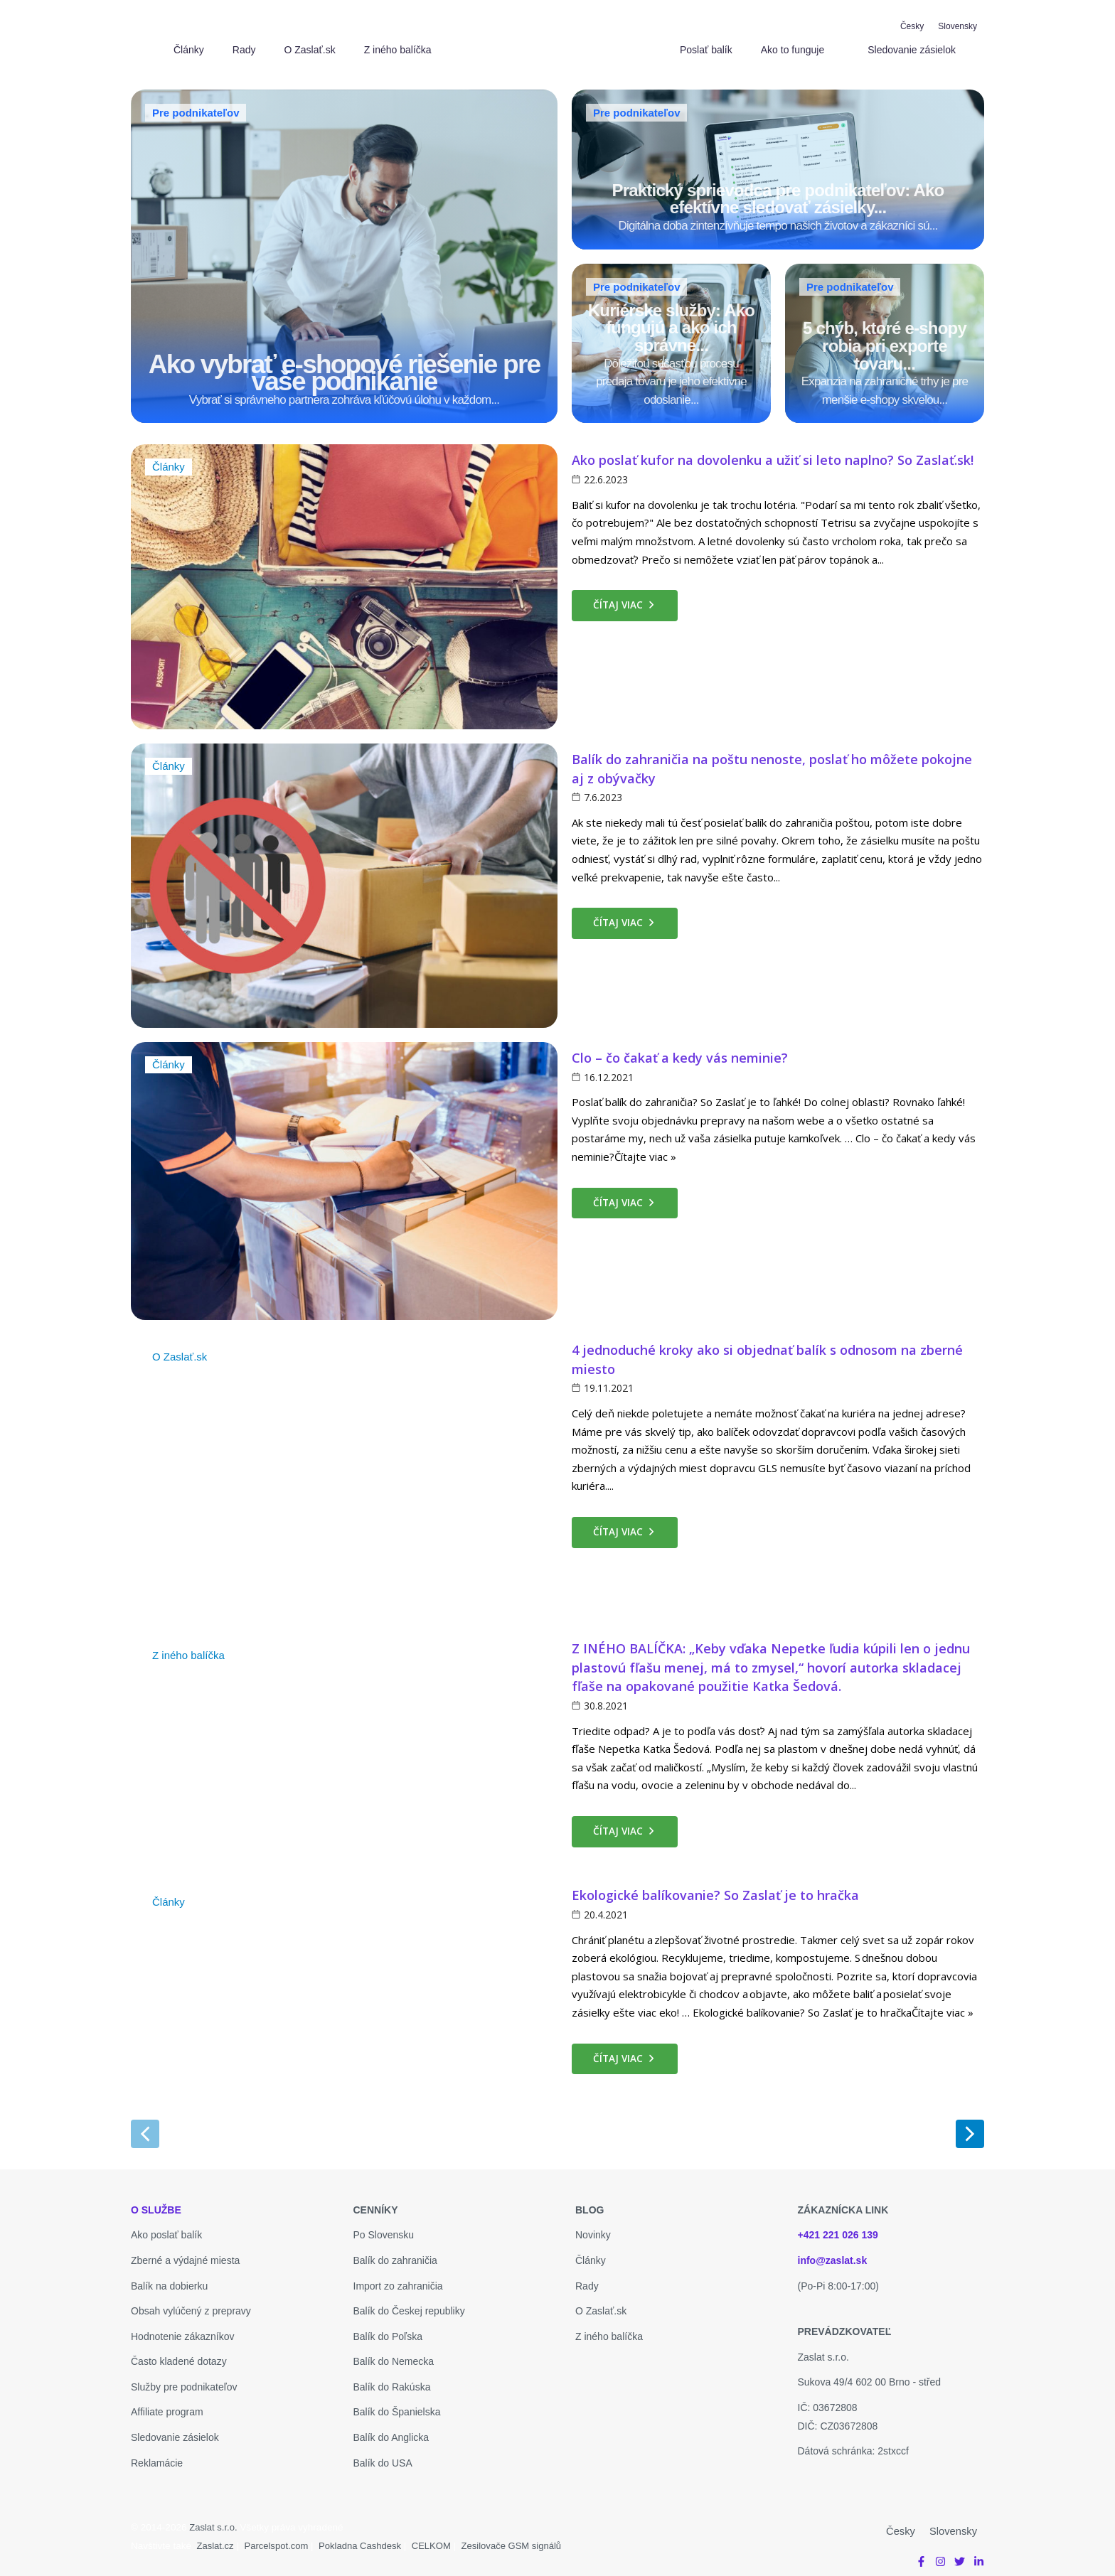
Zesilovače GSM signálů (522, 2538)
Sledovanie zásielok (175, 2429)
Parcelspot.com (278, 2538)
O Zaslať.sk (181, 1349)
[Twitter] (959, 2553)
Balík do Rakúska (392, 2379)
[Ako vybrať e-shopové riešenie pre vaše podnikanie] (344, 252)
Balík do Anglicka (391, 2429)
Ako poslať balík (166, 2227)
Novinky (593, 2227)
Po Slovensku (384, 2227)
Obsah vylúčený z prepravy (191, 2303)
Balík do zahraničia (395, 2252)
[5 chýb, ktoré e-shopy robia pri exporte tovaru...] (884, 337)
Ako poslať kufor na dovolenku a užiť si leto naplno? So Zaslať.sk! (772, 452)
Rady (587, 2277)
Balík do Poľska (387, 2328)
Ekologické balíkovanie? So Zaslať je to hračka (715, 1887)
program (184, 2404)
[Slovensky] (957, 26)
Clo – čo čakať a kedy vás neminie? (680, 1049)
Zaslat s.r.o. (214, 2519)
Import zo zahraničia (398, 2277)
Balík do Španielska (397, 2404)
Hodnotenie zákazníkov (183, 2328)
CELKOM (439, 2538)
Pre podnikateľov (195, 113)
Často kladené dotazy (179, 2353)
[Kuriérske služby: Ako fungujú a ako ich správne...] (671, 337)
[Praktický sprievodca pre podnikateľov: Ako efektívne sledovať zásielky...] (778, 167)
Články (169, 460)
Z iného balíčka (191, 1648)
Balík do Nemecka (393, 2353)
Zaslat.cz (216, 2538)
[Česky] (912, 26)
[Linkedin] (978, 2553)
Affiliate (148, 2404)
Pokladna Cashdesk (365, 2538)
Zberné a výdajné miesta (185, 2252)
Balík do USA (382, 2455)
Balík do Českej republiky (409, 2303)
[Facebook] (921, 2553)
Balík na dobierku (169, 2277)
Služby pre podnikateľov (184, 2379)
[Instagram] (940, 2553)
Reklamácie (157, 2455)
